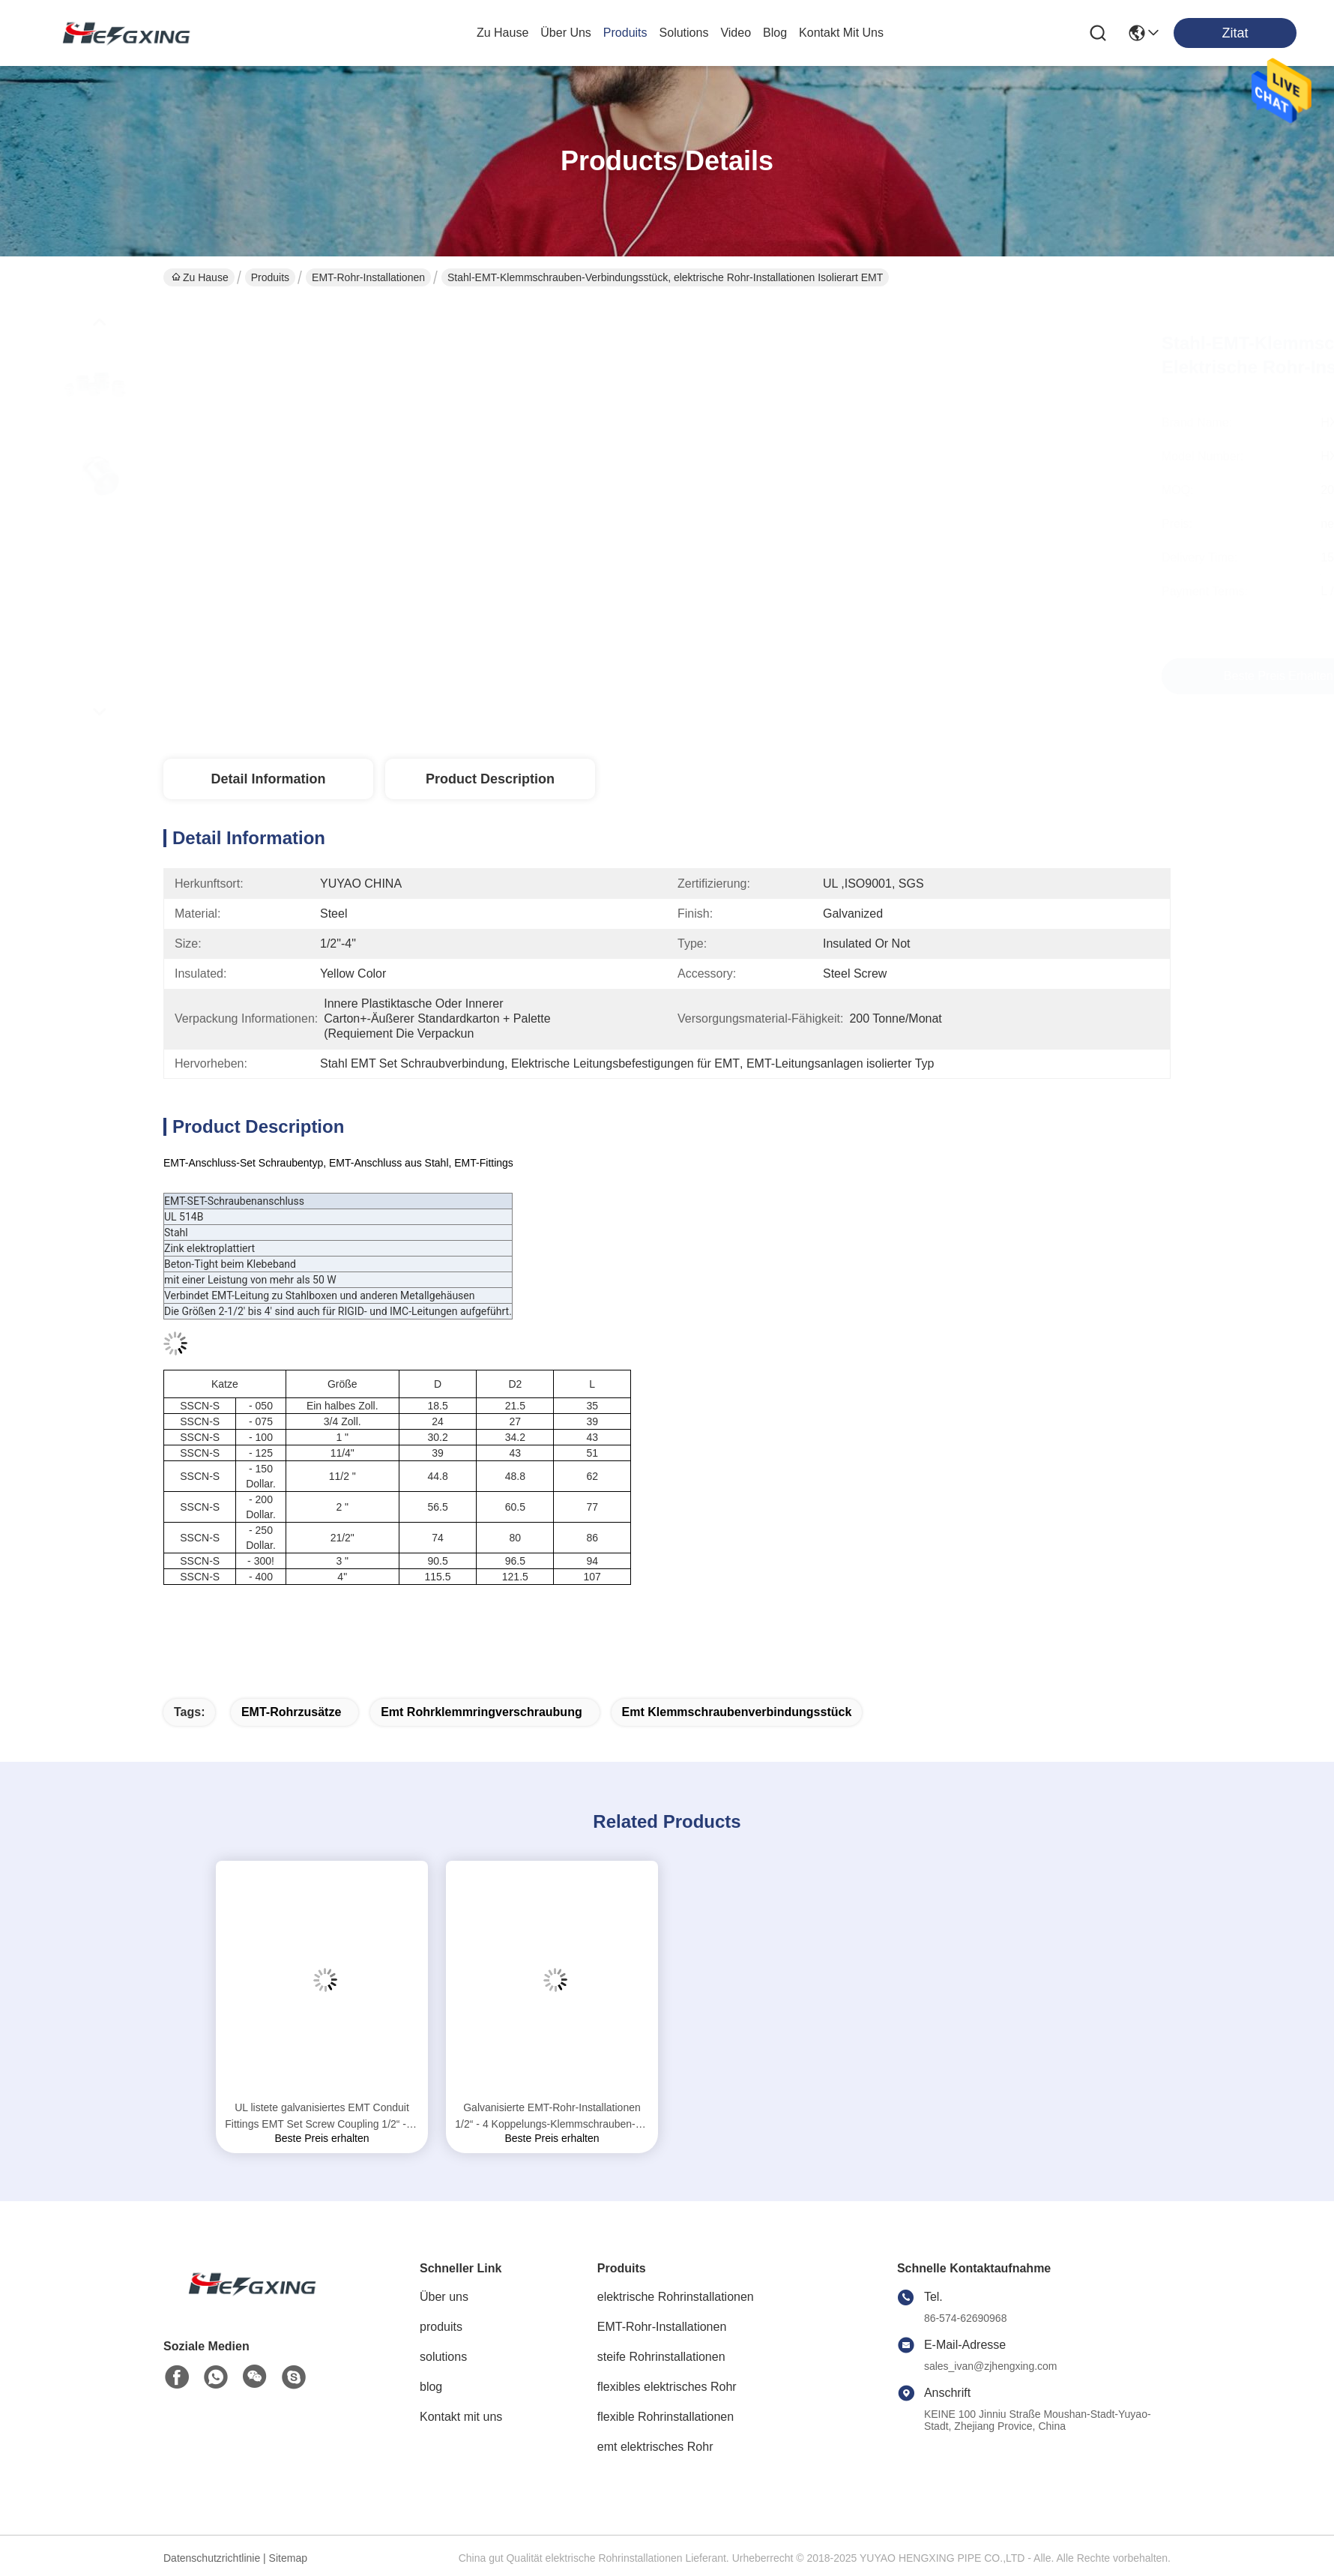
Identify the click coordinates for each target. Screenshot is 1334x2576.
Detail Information (268, 778)
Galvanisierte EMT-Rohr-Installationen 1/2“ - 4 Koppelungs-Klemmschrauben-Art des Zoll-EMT (551, 2116)
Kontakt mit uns (461, 2416)
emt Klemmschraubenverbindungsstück (737, 1712)
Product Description (490, 778)
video (735, 32)
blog (775, 32)
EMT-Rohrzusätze (291, 1712)
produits (625, 32)
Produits (270, 277)
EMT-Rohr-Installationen (368, 277)
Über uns (565, 32)
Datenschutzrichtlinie (211, 2558)
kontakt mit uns (841, 32)
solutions (684, 32)
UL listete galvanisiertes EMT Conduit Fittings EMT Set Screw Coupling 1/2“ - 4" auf (321, 2116)
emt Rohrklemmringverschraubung (481, 1712)
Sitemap (288, 2558)
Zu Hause (502, 32)
